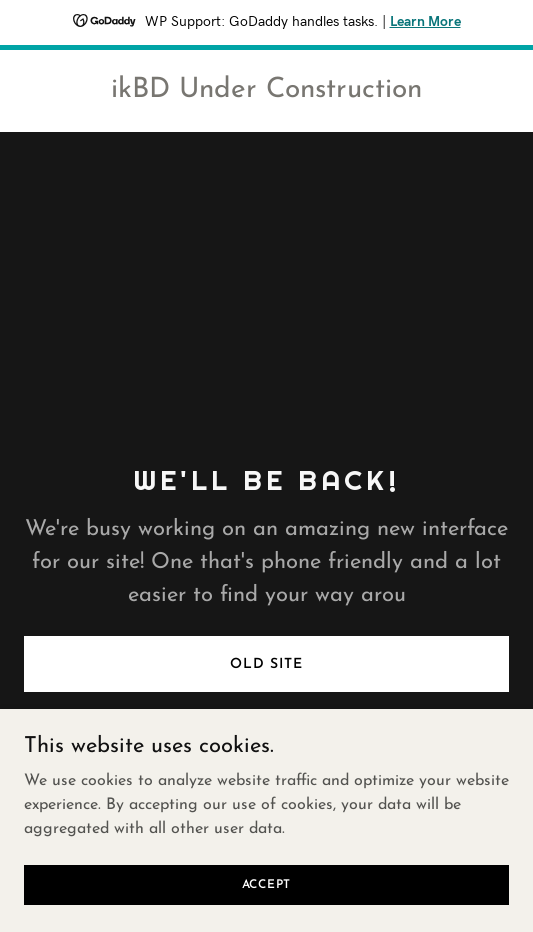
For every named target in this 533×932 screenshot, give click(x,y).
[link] (266, 93)
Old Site (266, 664)
